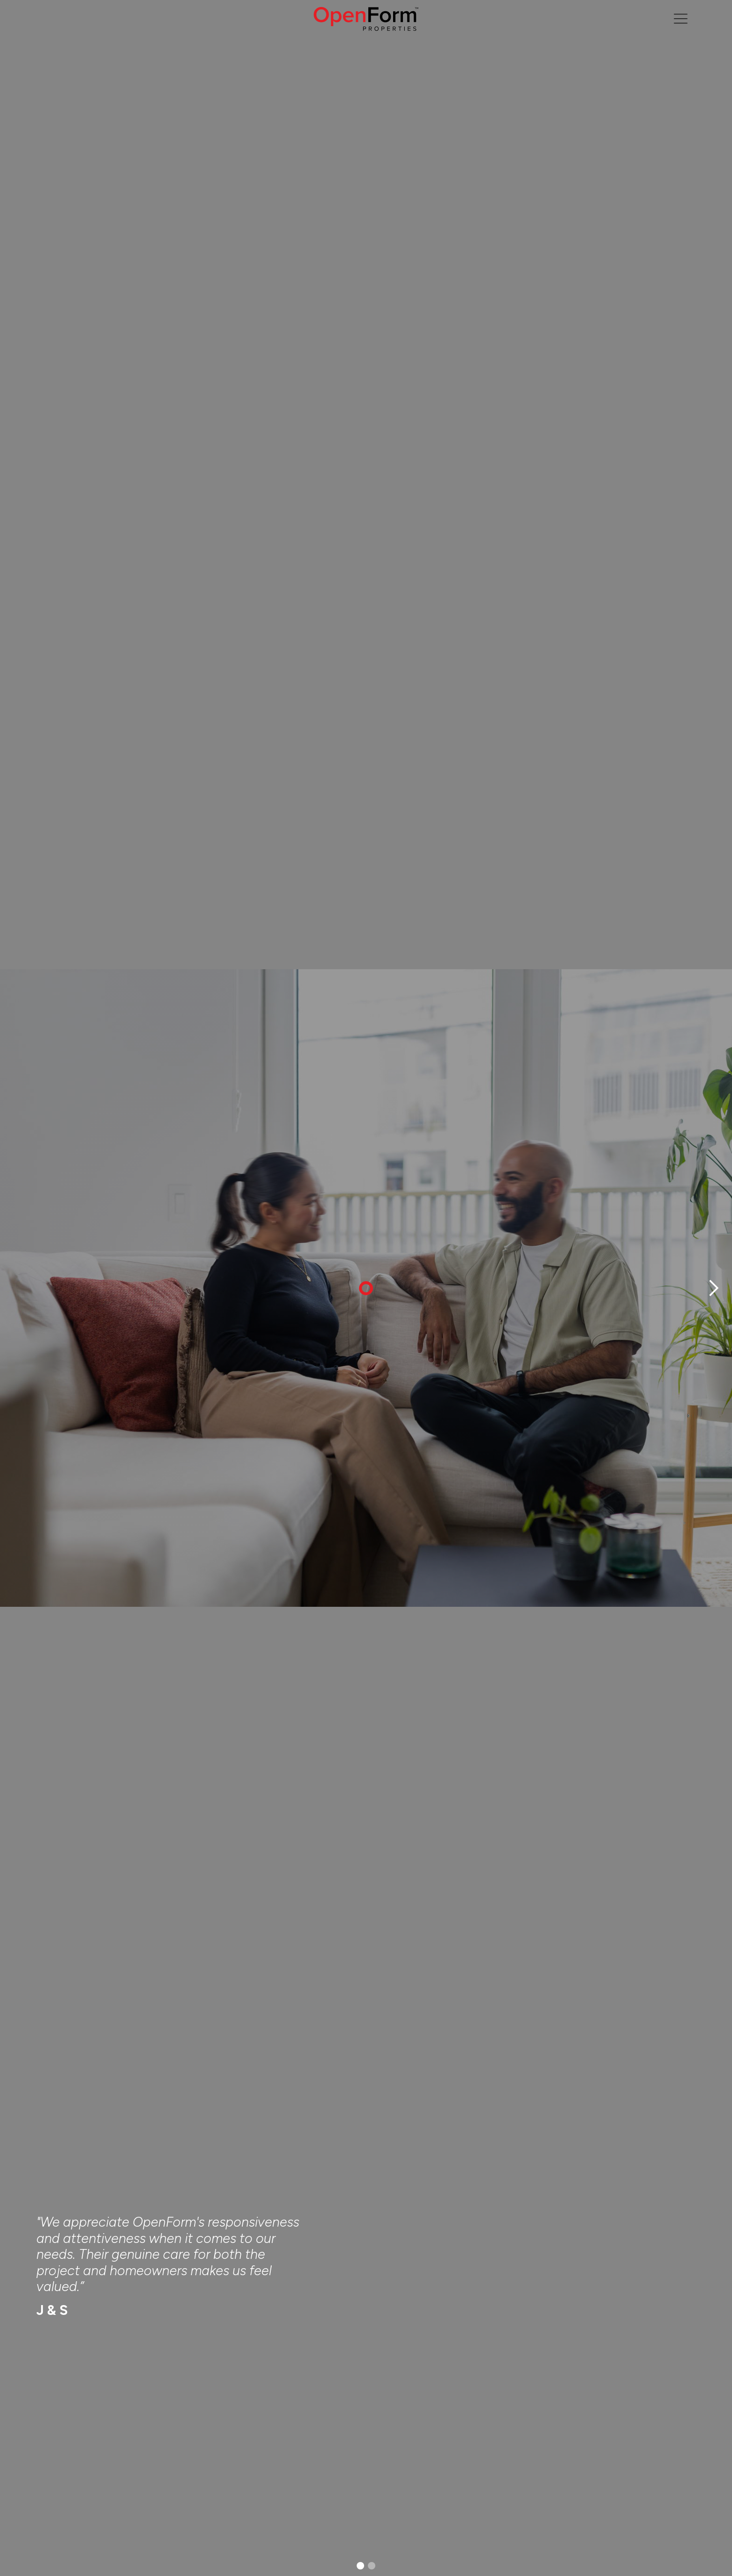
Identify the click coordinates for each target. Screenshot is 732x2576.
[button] (713, 1288)
